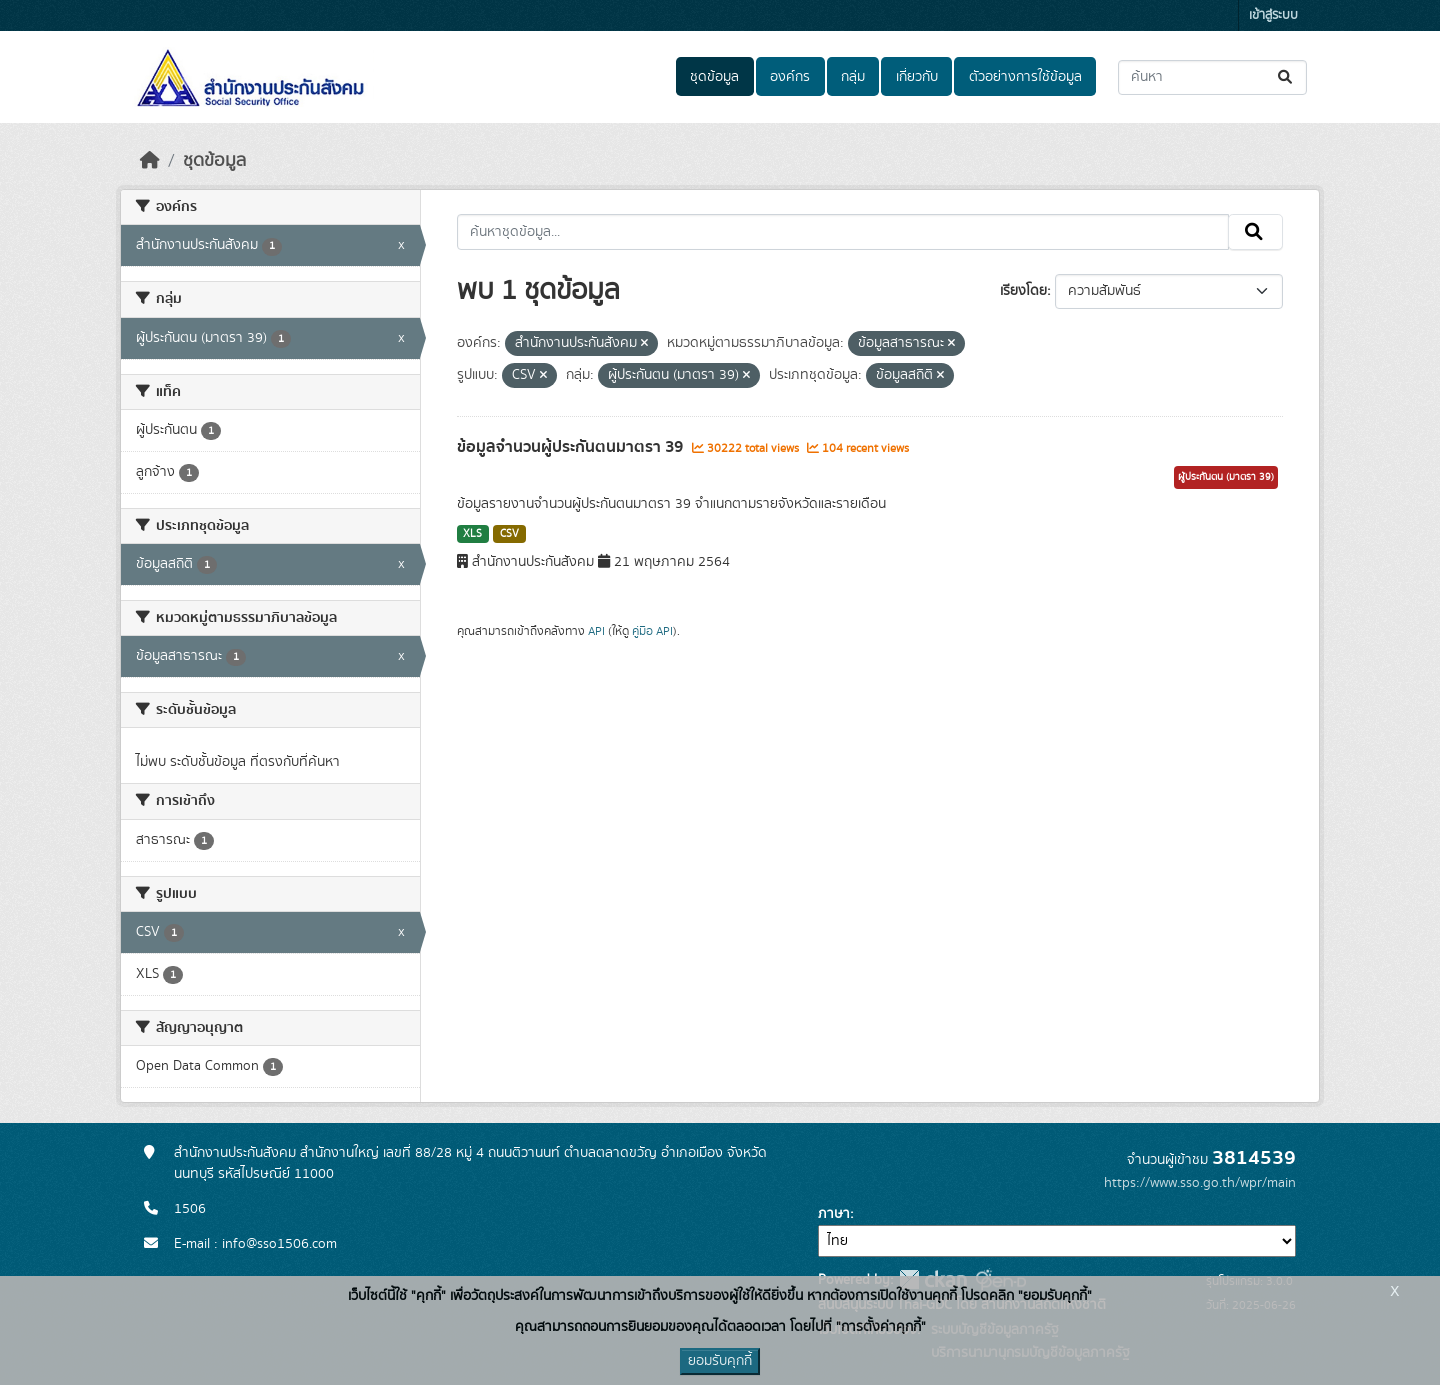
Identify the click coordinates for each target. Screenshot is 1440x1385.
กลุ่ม (853, 77)
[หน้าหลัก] (150, 161)
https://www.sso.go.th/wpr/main (1200, 1183)
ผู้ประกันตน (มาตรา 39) (1226, 477)
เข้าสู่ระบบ (1273, 15)
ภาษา (834, 1214)
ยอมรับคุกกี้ (720, 1361)
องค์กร (790, 77)
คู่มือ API (652, 631)
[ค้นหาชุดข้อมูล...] (1212, 77)
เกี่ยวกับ (917, 77)
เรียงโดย (1023, 291)
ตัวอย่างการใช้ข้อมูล (1025, 77)
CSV (509, 534)
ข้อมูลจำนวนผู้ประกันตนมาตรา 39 (572, 447)
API (596, 631)
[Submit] (1286, 77)
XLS (472, 534)
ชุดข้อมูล (714, 77)
